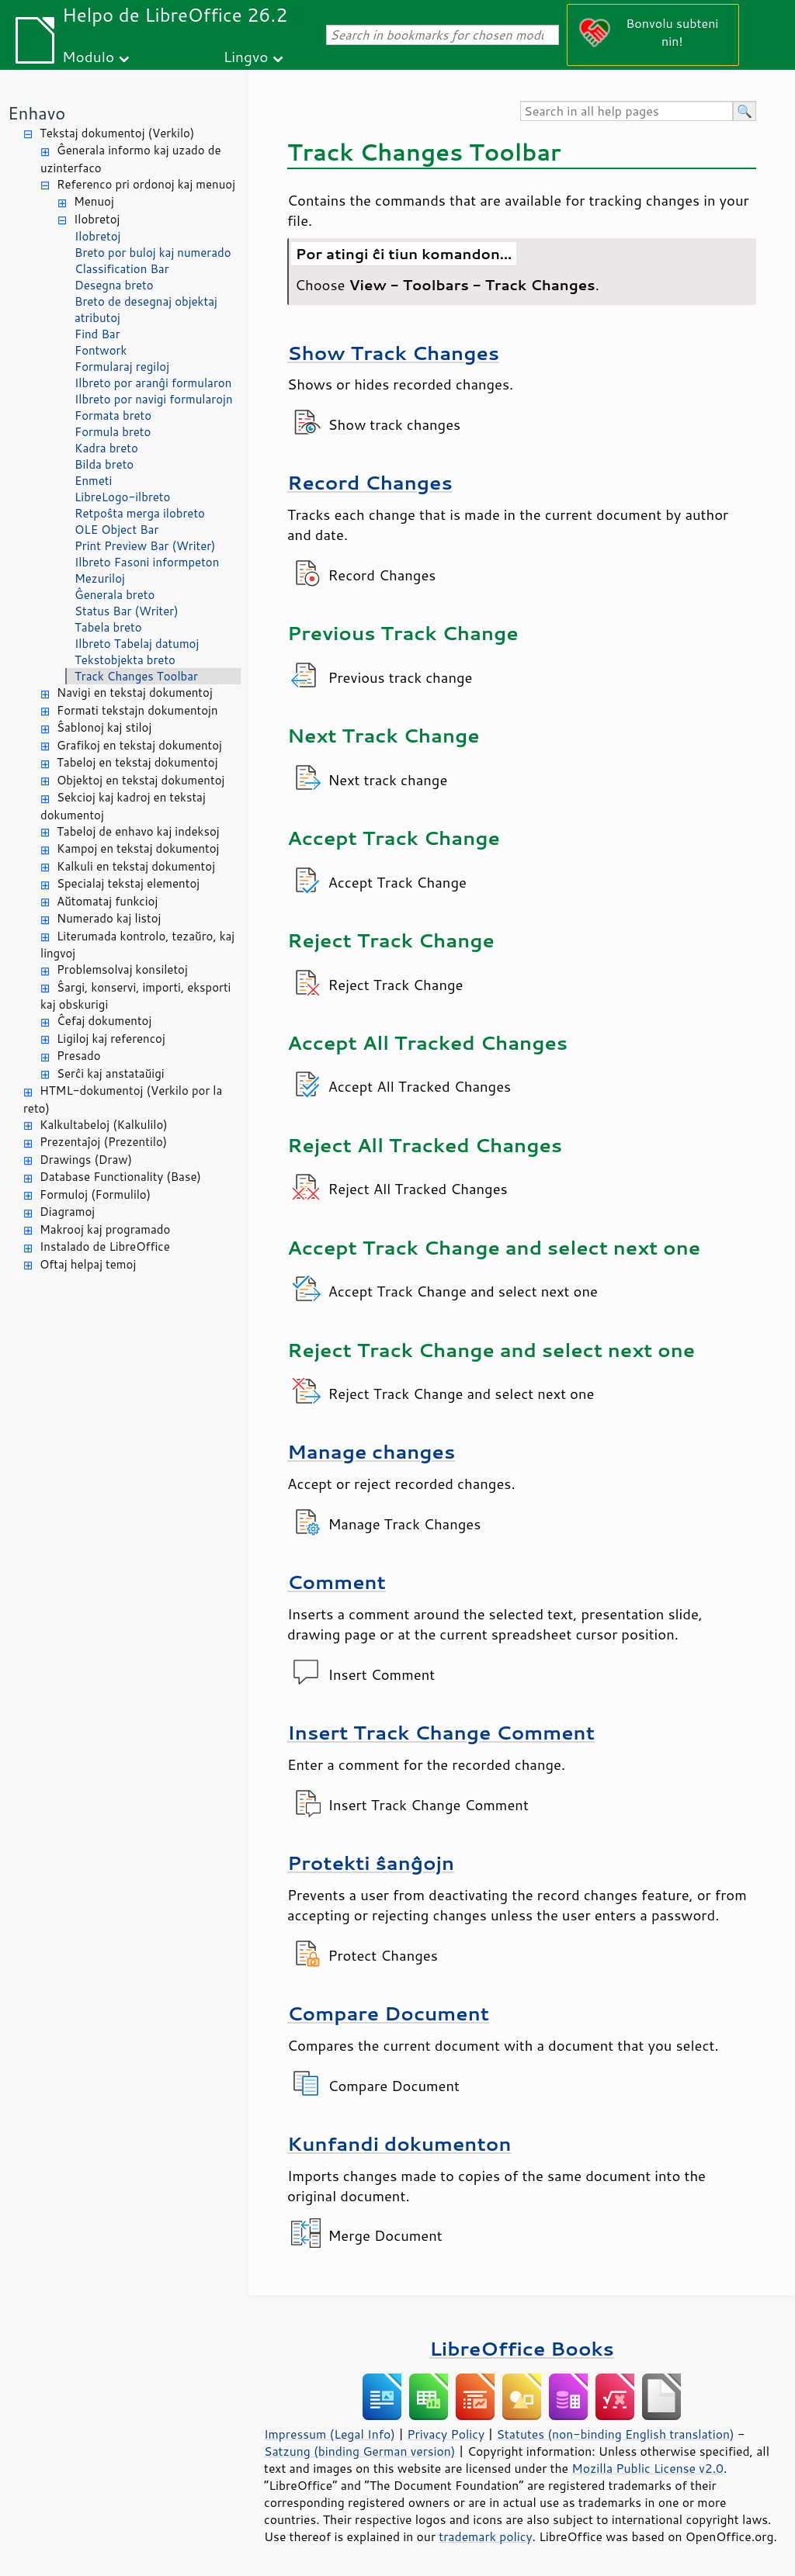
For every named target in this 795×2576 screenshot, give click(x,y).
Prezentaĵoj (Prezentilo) (103, 1142)
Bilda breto (104, 464)
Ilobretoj (97, 219)
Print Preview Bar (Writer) (145, 546)
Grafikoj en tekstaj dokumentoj (139, 745)
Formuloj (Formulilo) (95, 1194)
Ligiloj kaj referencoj (111, 1038)
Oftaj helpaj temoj (88, 1264)
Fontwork (101, 350)
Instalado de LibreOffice (105, 1246)
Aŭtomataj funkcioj (107, 901)
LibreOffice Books (521, 2348)
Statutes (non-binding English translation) (615, 2434)
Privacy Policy (445, 2434)
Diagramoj (67, 1211)
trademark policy (485, 2536)
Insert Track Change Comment (441, 1732)
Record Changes (370, 482)
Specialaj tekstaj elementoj (128, 883)
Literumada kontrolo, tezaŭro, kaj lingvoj (137, 945)
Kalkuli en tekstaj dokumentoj (136, 866)
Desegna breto (114, 285)
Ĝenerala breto (114, 595)
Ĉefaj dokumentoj (104, 1021)
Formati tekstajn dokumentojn (137, 710)
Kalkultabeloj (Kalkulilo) (104, 1125)
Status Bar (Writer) (127, 611)
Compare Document (388, 2013)
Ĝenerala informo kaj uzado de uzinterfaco (130, 159)
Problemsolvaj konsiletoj (122, 969)
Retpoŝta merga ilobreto (140, 513)
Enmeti (93, 481)
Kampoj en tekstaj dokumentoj (138, 848)
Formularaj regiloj (122, 366)
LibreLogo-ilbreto (122, 497)
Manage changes (371, 1451)
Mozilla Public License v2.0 (647, 2468)
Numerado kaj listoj (109, 918)
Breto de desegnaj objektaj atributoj (146, 309)
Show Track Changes (393, 352)
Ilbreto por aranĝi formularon (153, 383)
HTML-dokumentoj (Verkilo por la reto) (122, 1099)
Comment (336, 1581)
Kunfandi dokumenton (399, 2143)
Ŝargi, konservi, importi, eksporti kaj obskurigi (135, 996)
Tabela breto (108, 627)
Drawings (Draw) (86, 1159)
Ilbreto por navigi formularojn (154, 399)
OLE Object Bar (116, 529)
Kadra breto (106, 448)
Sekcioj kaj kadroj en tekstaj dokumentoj (123, 806)
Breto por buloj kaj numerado (153, 252)
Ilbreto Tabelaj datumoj (137, 643)
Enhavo (36, 113)
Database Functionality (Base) (120, 1177)
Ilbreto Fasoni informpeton (147, 562)
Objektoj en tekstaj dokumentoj (140, 780)
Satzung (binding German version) (360, 2451)
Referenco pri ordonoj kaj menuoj (146, 184)
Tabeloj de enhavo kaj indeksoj (138, 831)
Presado (79, 1055)
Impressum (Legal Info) (329, 2434)
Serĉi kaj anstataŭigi (111, 1073)
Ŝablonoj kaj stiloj (104, 727)
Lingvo (246, 56)
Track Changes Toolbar (136, 676)
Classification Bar (122, 269)
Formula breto (113, 432)
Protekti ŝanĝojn (370, 1862)
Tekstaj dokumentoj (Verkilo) (117, 133)
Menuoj (94, 201)
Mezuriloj (100, 578)
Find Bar (97, 334)
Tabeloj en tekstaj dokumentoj (137, 762)
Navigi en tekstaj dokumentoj (135, 692)
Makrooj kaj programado (105, 1229)
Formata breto (113, 415)
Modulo (88, 56)
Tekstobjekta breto (125, 660)
